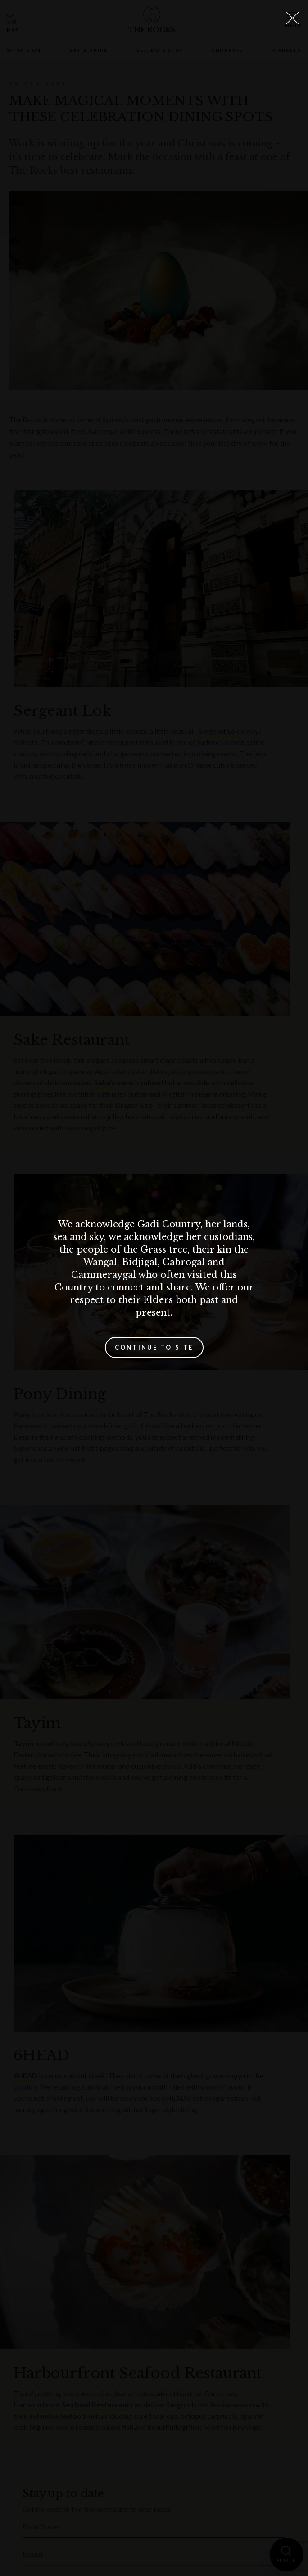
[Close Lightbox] (292, 18)
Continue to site (154, 1347)
